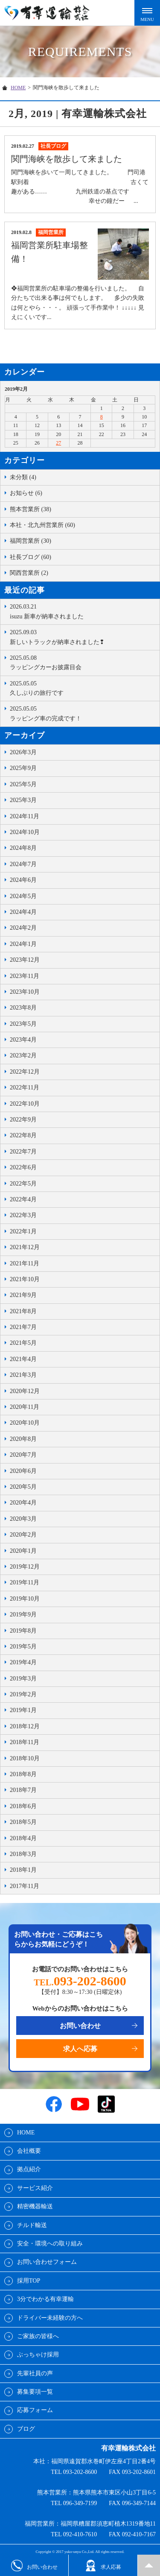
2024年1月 (23, 944)
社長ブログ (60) (30, 557)
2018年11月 (24, 1742)
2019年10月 (25, 1598)
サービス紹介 (35, 2188)
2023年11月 (24, 976)
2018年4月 (23, 1838)
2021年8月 (23, 1311)
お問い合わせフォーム (47, 2262)
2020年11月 (24, 1407)
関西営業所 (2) (29, 573)
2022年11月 (24, 1087)
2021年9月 (23, 1295)
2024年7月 (23, 864)
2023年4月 (23, 1039)
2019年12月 (25, 1566)
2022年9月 (23, 1119)
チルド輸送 (32, 2225)
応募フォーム (35, 2410)
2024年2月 (23, 928)
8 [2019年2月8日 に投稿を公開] (101, 417)
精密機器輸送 (35, 2206)
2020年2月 (23, 1534)
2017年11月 (24, 1886)
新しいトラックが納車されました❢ (82, 636)
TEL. (80, 1982)
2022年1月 (23, 1231)
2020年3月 (23, 1519)
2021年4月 (23, 1359)
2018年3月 (23, 1854)
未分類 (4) (23, 477)
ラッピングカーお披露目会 (82, 661)
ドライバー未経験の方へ (50, 2318)
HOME (18, 88)
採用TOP (28, 2280)
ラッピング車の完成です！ (82, 712)
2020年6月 (23, 1471)
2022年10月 (25, 1104)
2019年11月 (24, 1582)
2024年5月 (23, 896)
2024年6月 (23, 880)
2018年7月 (23, 1790)
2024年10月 (25, 832)
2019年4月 (23, 1662)
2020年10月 (25, 1423)
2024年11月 (24, 816)
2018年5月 (23, 1822)
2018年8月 (23, 1774)
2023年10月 (25, 992)
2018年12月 (25, 1726)
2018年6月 (23, 1806)
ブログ (26, 2429)
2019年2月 (23, 1694)
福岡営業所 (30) (30, 541)
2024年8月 (23, 848)
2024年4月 (23, 912)
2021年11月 (24, 1263)
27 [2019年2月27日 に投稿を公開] (58, 443)
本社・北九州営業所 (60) (42, 525)
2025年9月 (23, 768)
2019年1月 (23, 1710)
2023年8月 (23, 1007)
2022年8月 (23, 1135)
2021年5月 (23, 1343)
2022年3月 (23, 1215)
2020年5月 (23, 1487)
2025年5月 (23, 784)
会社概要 (29, 2151)
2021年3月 (23, 1375)
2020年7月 (23, 1455)
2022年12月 (25, 1071)
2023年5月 (23, 1024)
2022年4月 (23, 1199)
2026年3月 (23, 752)
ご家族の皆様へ (38, 2336)
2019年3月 (23, 1678)
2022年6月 (23, 1167)
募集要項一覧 (35, 2392)
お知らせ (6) (26, 493)
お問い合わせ (80, 2025)
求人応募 (103, 2565)
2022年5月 (23, 1183)
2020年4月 (23, 1502)
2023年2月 (23, 1055)
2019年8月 (23, 1631)
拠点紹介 (29, 2169)
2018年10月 (25, 1758)
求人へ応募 (80, 2048)
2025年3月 (23, 800)
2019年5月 (23, 1646)
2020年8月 (23, 1439)
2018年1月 (23, 1870)
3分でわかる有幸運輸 (45, 2299)
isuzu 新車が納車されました (82, 610)
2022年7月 (23, 1151)
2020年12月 (25, 1391)
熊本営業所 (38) (30, 509)
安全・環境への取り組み (50, 2243)
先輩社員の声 (35, 2373)
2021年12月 (25, 1247)
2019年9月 (23, 1614)
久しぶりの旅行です (82, 687)
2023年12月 (25, 960)
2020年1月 (23, 1551)
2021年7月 (23, 1327)
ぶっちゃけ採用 (38, 2354)
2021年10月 (25, 1279)
